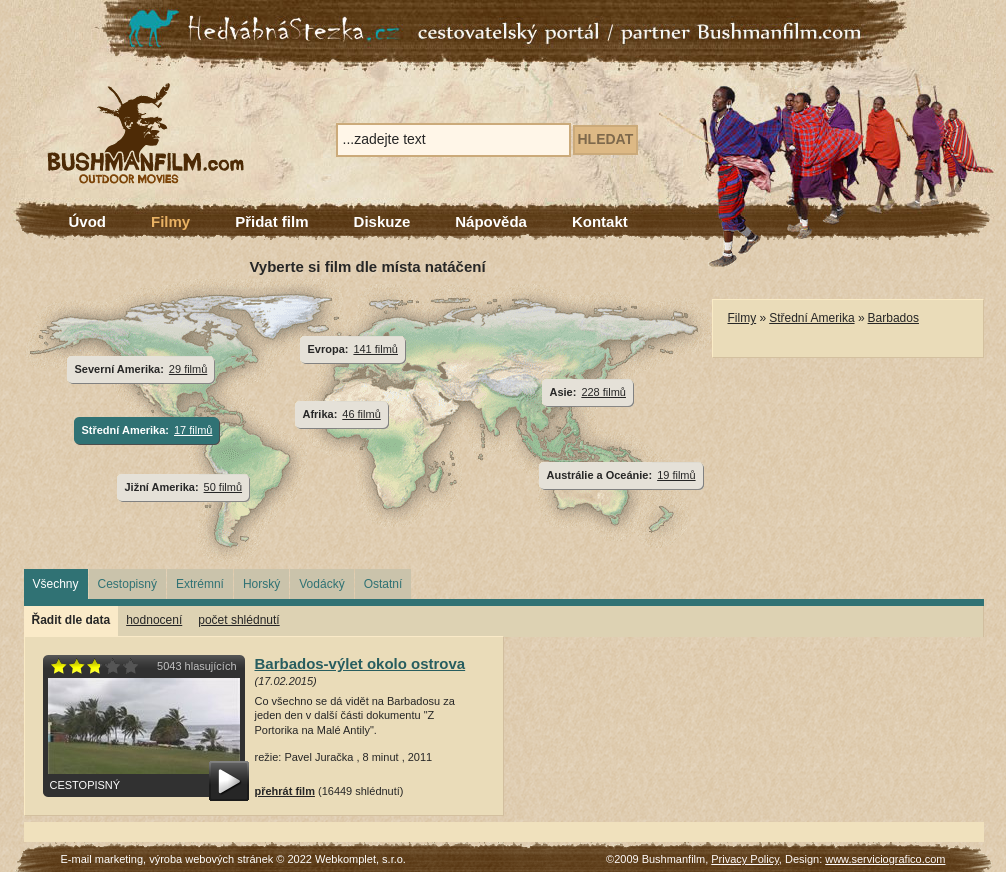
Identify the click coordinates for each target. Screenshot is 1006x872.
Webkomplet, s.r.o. (360, 859)
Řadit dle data (71, 620)
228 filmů (603, 392)
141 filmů (375, 349)
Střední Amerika (811, 318)
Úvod (88, 221)
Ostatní (383, 584)
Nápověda (491, 221)
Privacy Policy (745, 859)
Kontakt (600, 221)
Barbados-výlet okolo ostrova (360, 663)
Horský (261, 584)
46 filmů (361, 414)
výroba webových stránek (211, 859)
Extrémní (200, 584)
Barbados (893, 318)
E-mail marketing (102, 859)
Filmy (170, 221)
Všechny (56, 584)
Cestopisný (127, 584)
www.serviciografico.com (885, 859)
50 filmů (223, 487)
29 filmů (188, 369)
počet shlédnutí (238, 620)
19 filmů (676, 475)
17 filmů (193, 430)
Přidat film (271, 221)
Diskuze (382, 221)
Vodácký (321, 584)
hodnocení (154, 620)
